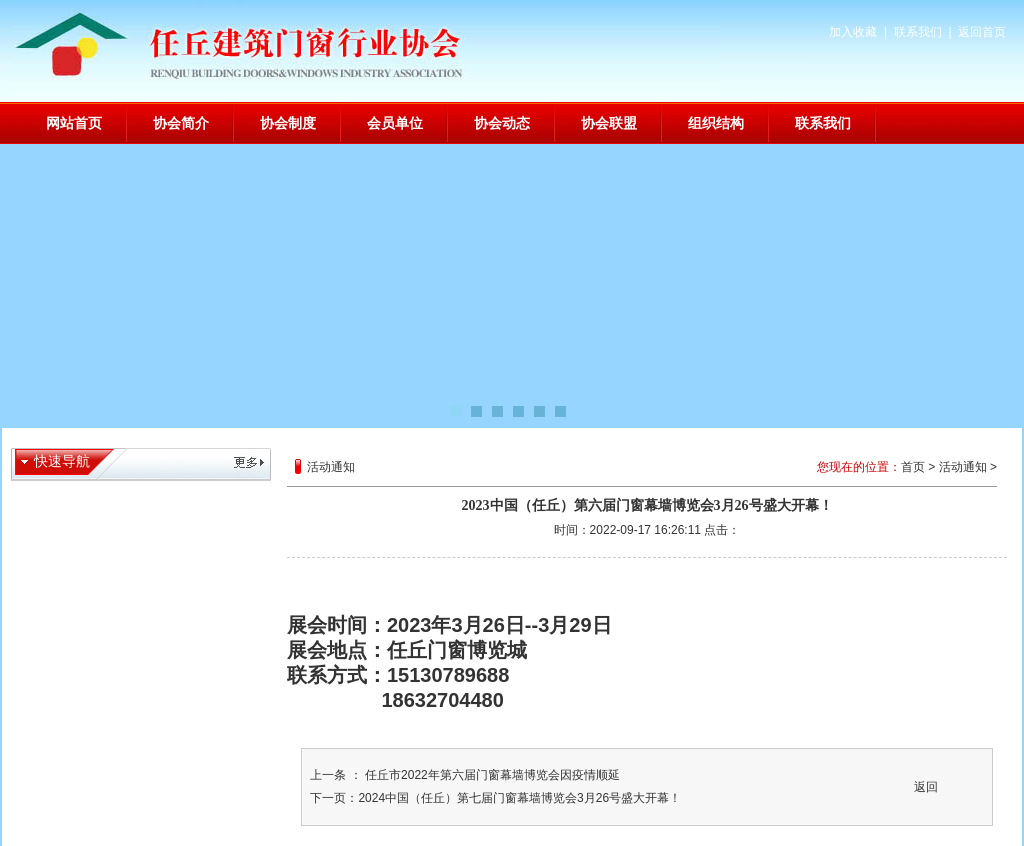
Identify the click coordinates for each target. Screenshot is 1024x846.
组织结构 (716, 123)
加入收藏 (853, 32)
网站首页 (74, 123)
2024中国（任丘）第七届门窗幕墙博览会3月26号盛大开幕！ (519, 798)
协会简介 (181, 123)
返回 (926, 787)
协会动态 (502, 123)
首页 (913, 467)
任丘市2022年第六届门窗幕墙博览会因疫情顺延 (491, 775)
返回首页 (982, 32)
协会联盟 (609, 123)
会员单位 (395, 123)
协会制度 (288, 123)
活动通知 (963, 467)
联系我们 (918, 32)
